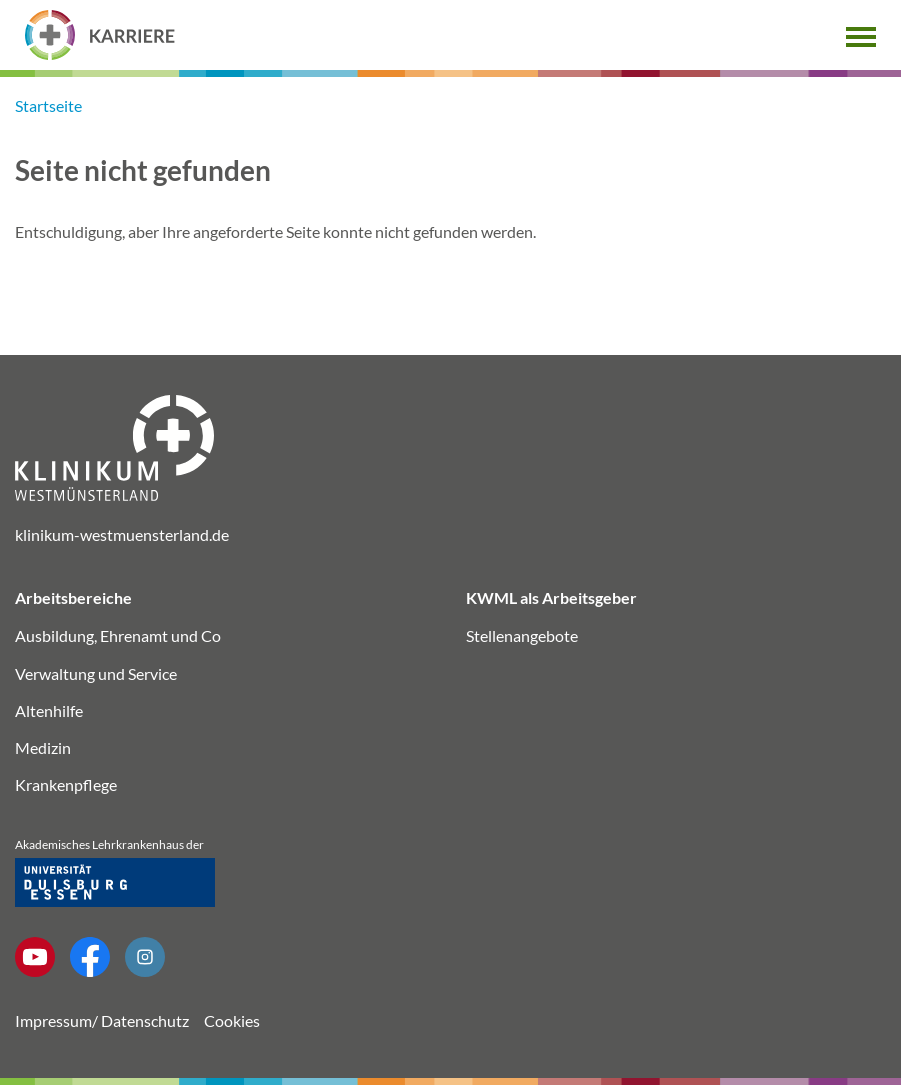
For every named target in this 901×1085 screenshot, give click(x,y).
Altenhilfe (49, 710)
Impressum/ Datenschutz (102, 1020)
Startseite (48, 105)
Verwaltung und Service (96, 673)
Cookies (232, 1020)
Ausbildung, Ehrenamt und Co (118, 635)
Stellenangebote (522, 635)
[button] (861, 34)
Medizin (43, 747)
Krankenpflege (66, 784)
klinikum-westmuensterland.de (122, 534)
